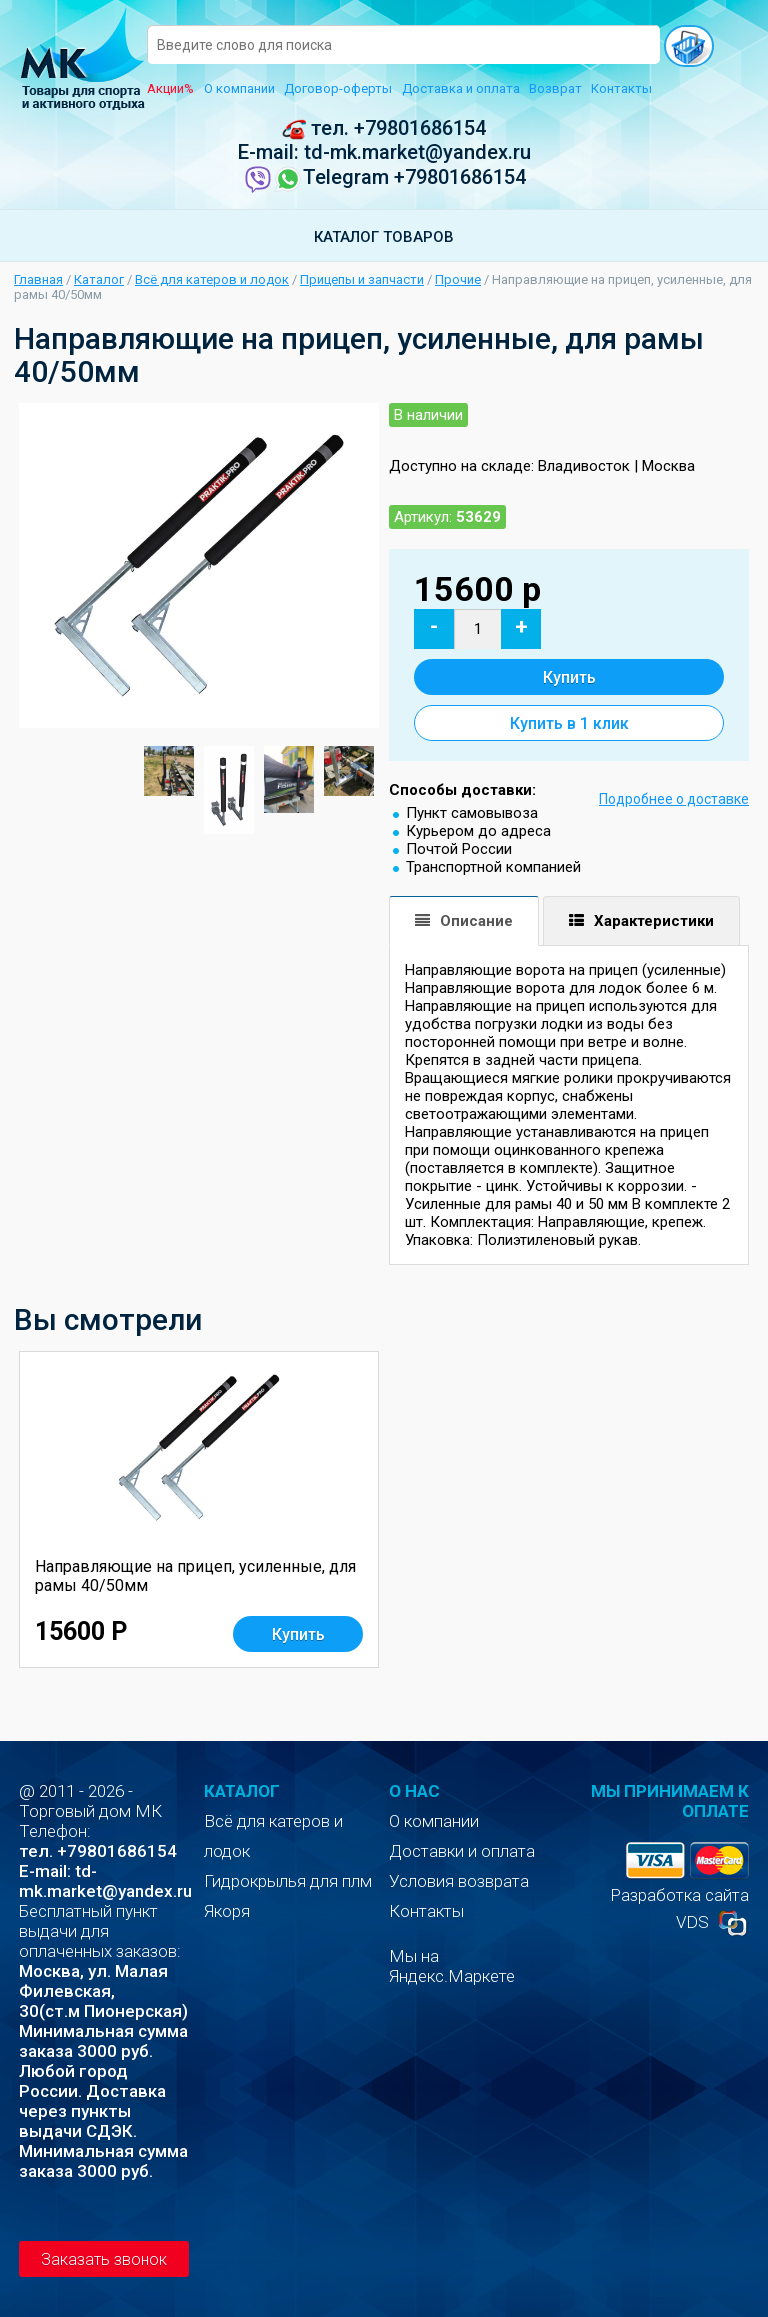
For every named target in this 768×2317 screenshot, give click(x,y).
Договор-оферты (338, 88)
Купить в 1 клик (569, 723)
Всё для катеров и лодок (212, 279)
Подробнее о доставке (674, 799)
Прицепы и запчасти (362, 279)
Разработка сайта (679, 1895)
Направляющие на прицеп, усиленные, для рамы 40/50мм (195, 1576)
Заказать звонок (104, 2259)
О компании (239, 88)
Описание (476, 921)
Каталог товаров (384, 237)
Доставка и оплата (461, 88)
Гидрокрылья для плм (288, 1881)
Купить (569, 677)
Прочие (458, 279)
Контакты (621, 88)
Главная (38, 279)
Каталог (99, 279)
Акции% (170, 88)
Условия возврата (459, 1881)
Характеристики (654, 921)
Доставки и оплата (462, 1851)
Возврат (555, 88)
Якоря (227, 1911)
